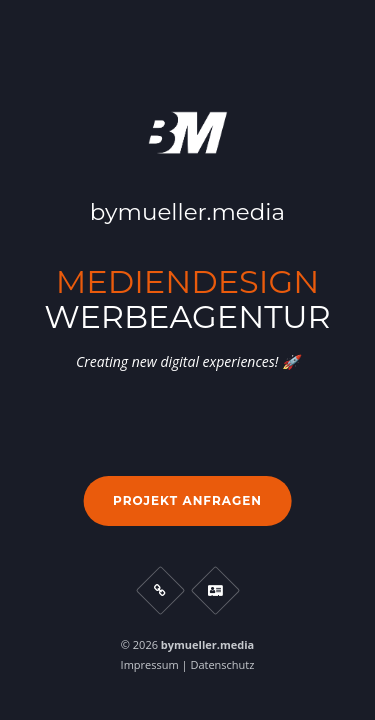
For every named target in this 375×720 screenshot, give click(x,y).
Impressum (150, 664)
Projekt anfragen (187, 500)
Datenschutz (222, 664)
